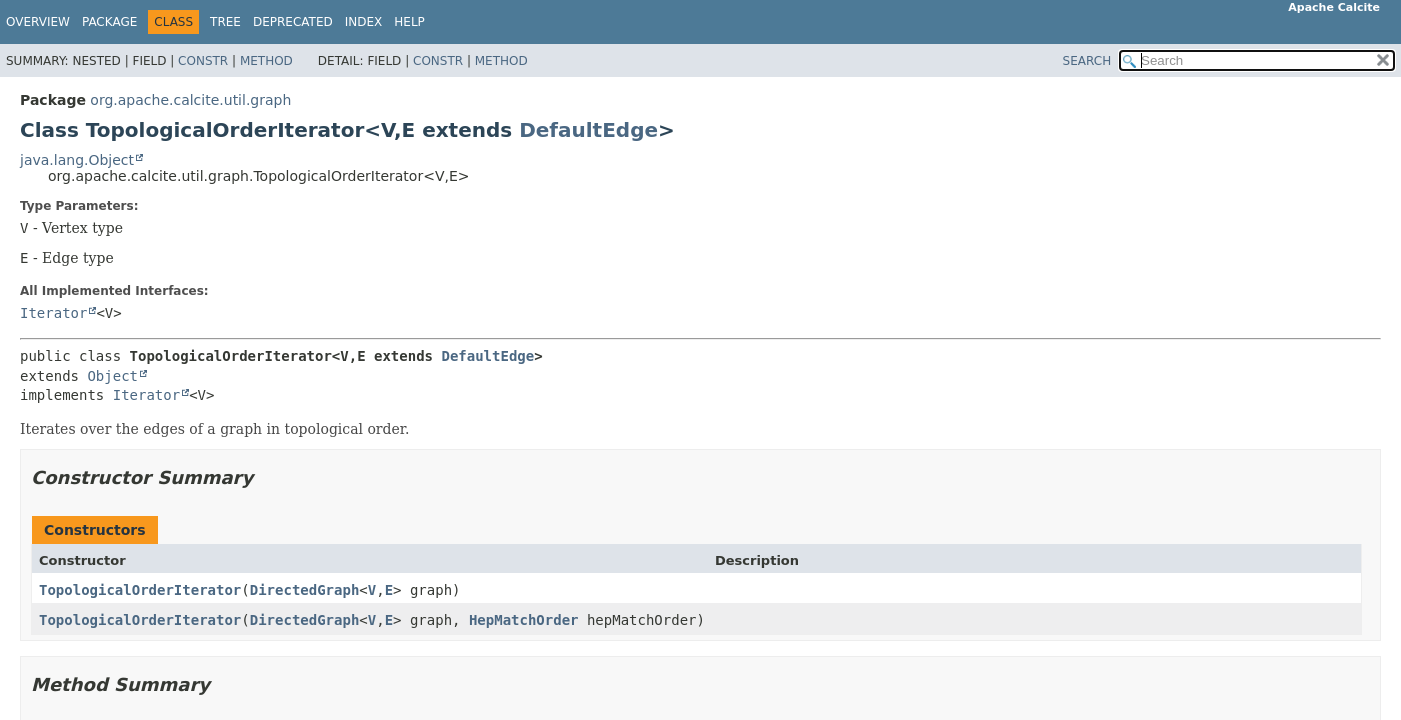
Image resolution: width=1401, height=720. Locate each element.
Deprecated (293, 22)
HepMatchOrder (524, 620)
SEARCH (1087, 61)
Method (266, 61)
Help (409, 22)
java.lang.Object (77, 160)
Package (109, 22)
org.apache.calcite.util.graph (190, 100)
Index (364, 22)
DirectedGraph (305, 590)
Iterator (53, 313)
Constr (203, 61)
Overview (38, 22)
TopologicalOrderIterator (140, 590)
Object (112, 376)
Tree (225, 22)
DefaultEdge (588, 130)
